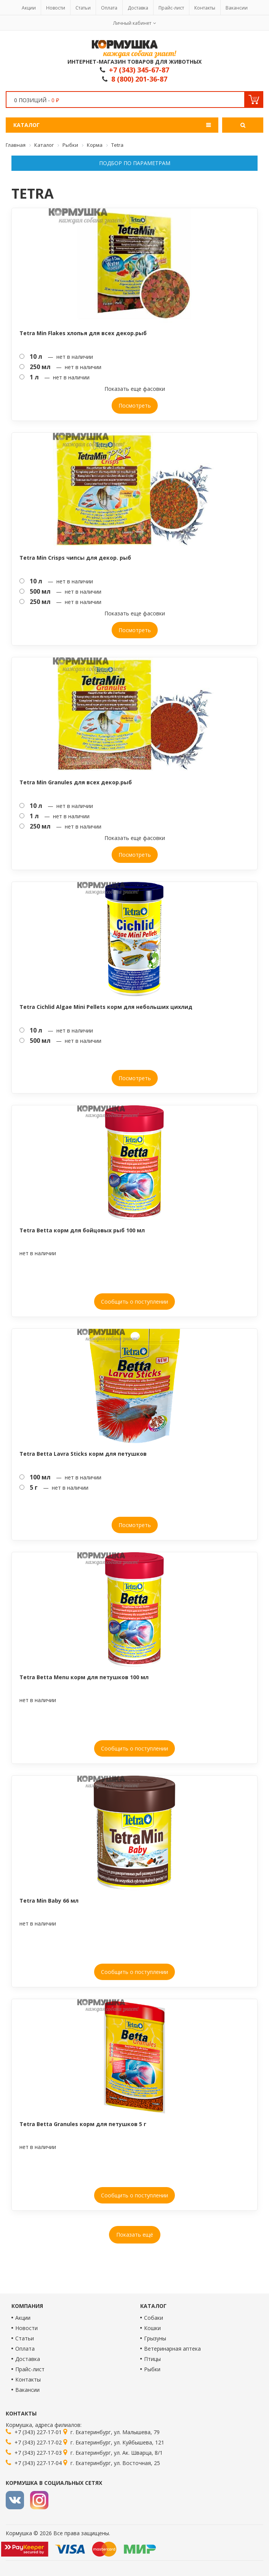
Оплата (109, 8)
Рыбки (152, 2369)
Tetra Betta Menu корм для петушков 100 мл (84, 1677)
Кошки (152, 2328)
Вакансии (237, 8)
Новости (55, 8)
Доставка (138, 8)
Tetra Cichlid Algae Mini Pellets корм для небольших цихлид (105, 1006)
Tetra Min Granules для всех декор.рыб (75, 782)
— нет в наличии (56, 356)
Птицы (152, 2358)
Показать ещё (134, 2234)
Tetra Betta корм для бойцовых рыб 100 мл (82, 1230)
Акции (29, 8)
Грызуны (155, 2338)
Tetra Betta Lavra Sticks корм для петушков (83, 1453)
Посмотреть (134, 405)
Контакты (204, 8)
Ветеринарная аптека (172, 2348)
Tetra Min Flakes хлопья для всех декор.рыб (83, 333)
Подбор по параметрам (134, 163)
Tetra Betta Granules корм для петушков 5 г (82, 2124)
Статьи (83, 8)
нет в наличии (37, 1253)
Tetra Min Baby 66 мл (48, 1900)
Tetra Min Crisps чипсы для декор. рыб (75, 557)
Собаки (153, 2317)
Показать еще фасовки (134, 388)
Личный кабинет (132, 23)
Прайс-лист (171, 8)
